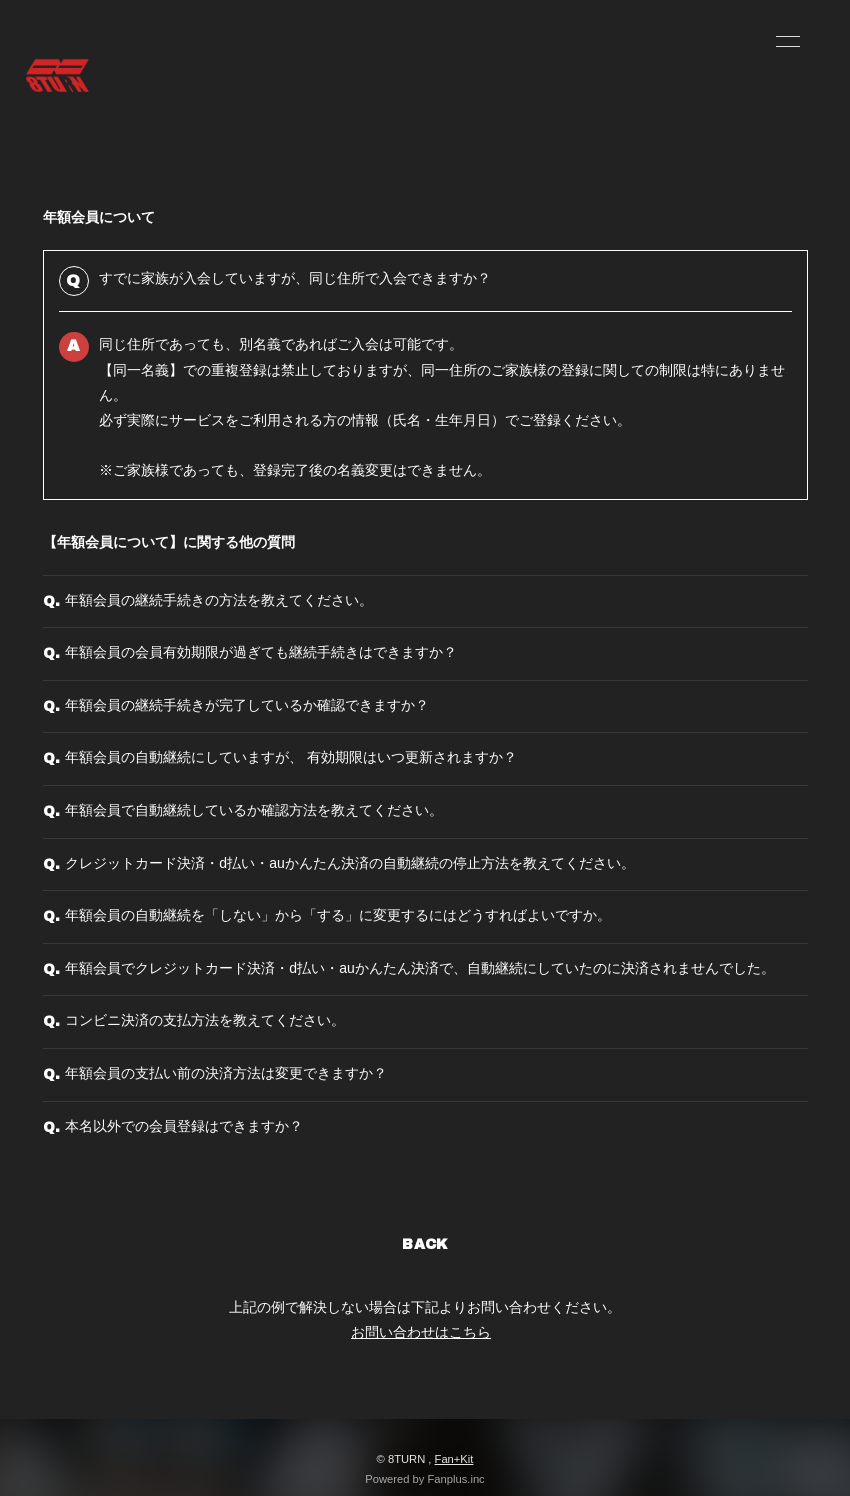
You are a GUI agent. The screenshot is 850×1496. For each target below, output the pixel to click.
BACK (425, 1244)
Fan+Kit (454, 1459)
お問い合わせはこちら (421, 1332)
